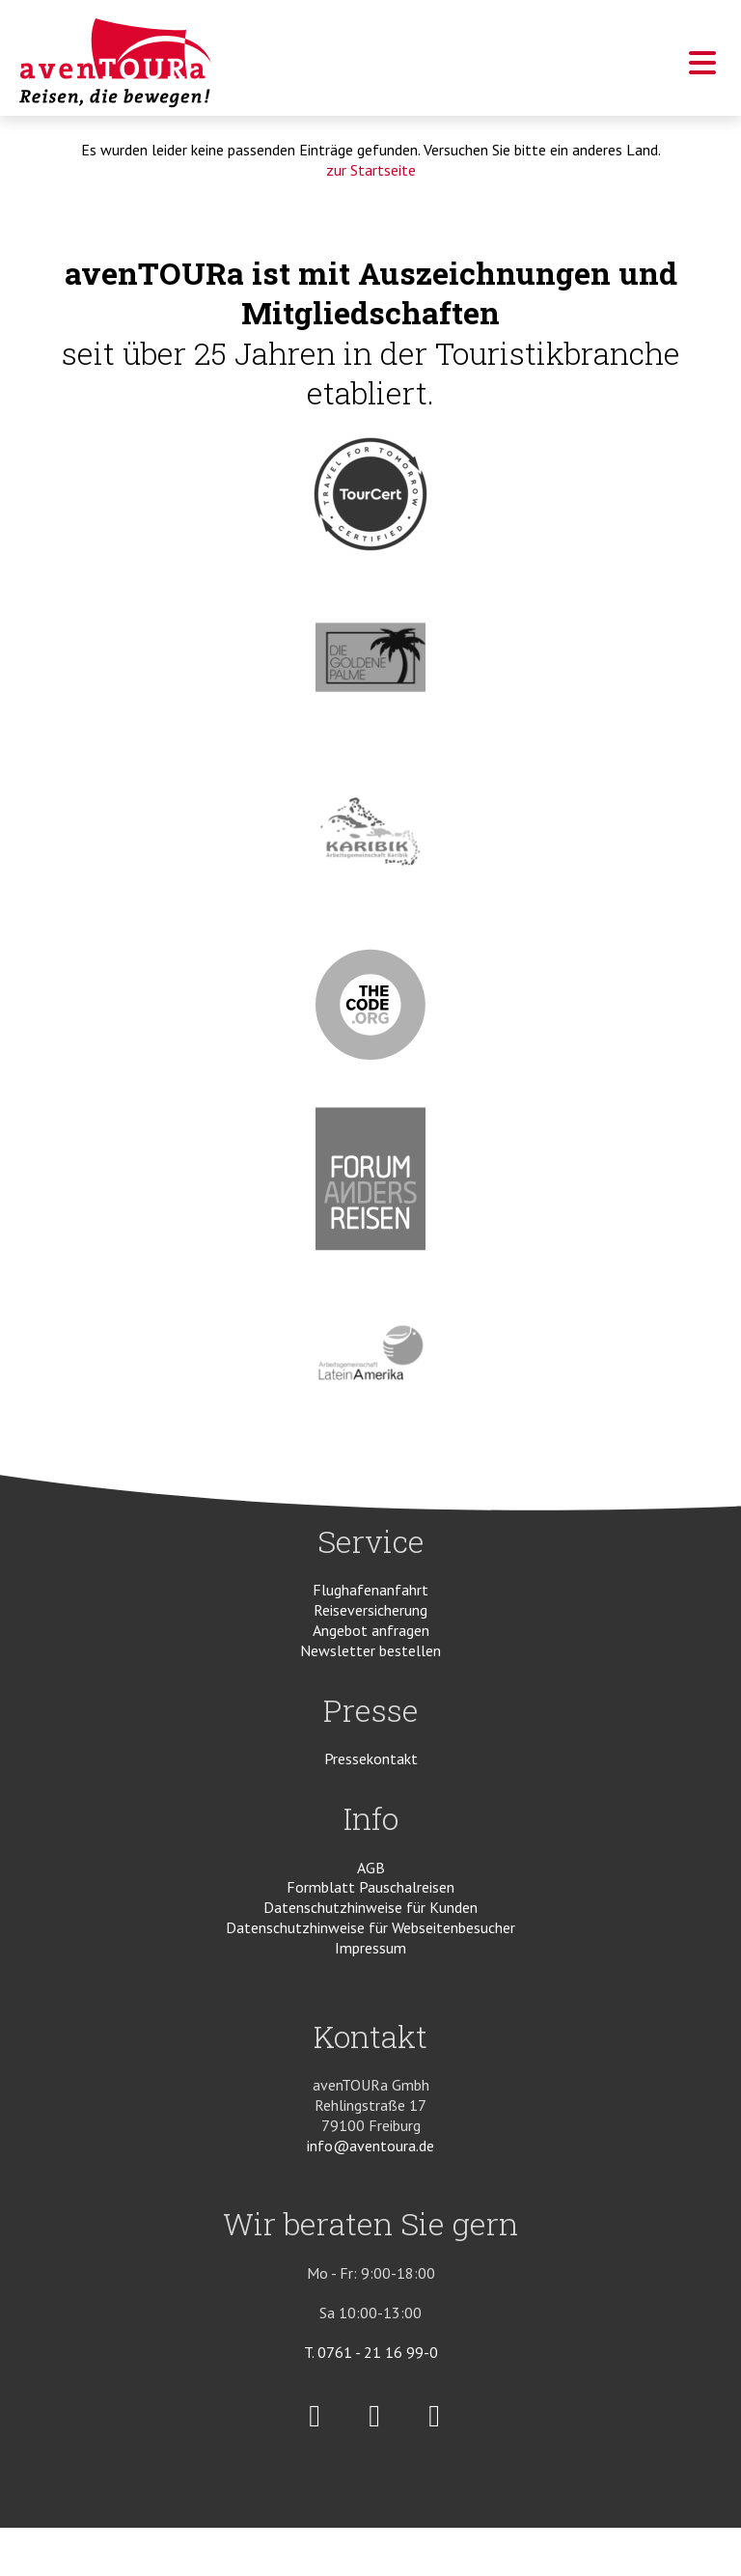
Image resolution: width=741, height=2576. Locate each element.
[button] (702, 68)
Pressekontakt (371, 1758)
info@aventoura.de (370, 2145)
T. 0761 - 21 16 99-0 (371, 2352)
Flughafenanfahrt (370, 1589)
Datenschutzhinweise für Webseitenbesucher (370, 1927)
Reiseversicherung (370, 1610)
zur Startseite (371, 170)
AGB (371, 1867)
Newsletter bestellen (370, 1650)
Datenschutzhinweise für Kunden (370, 1907)
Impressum (370, 1947)
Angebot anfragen (371, 1630)
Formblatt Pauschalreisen (370, 1887)
